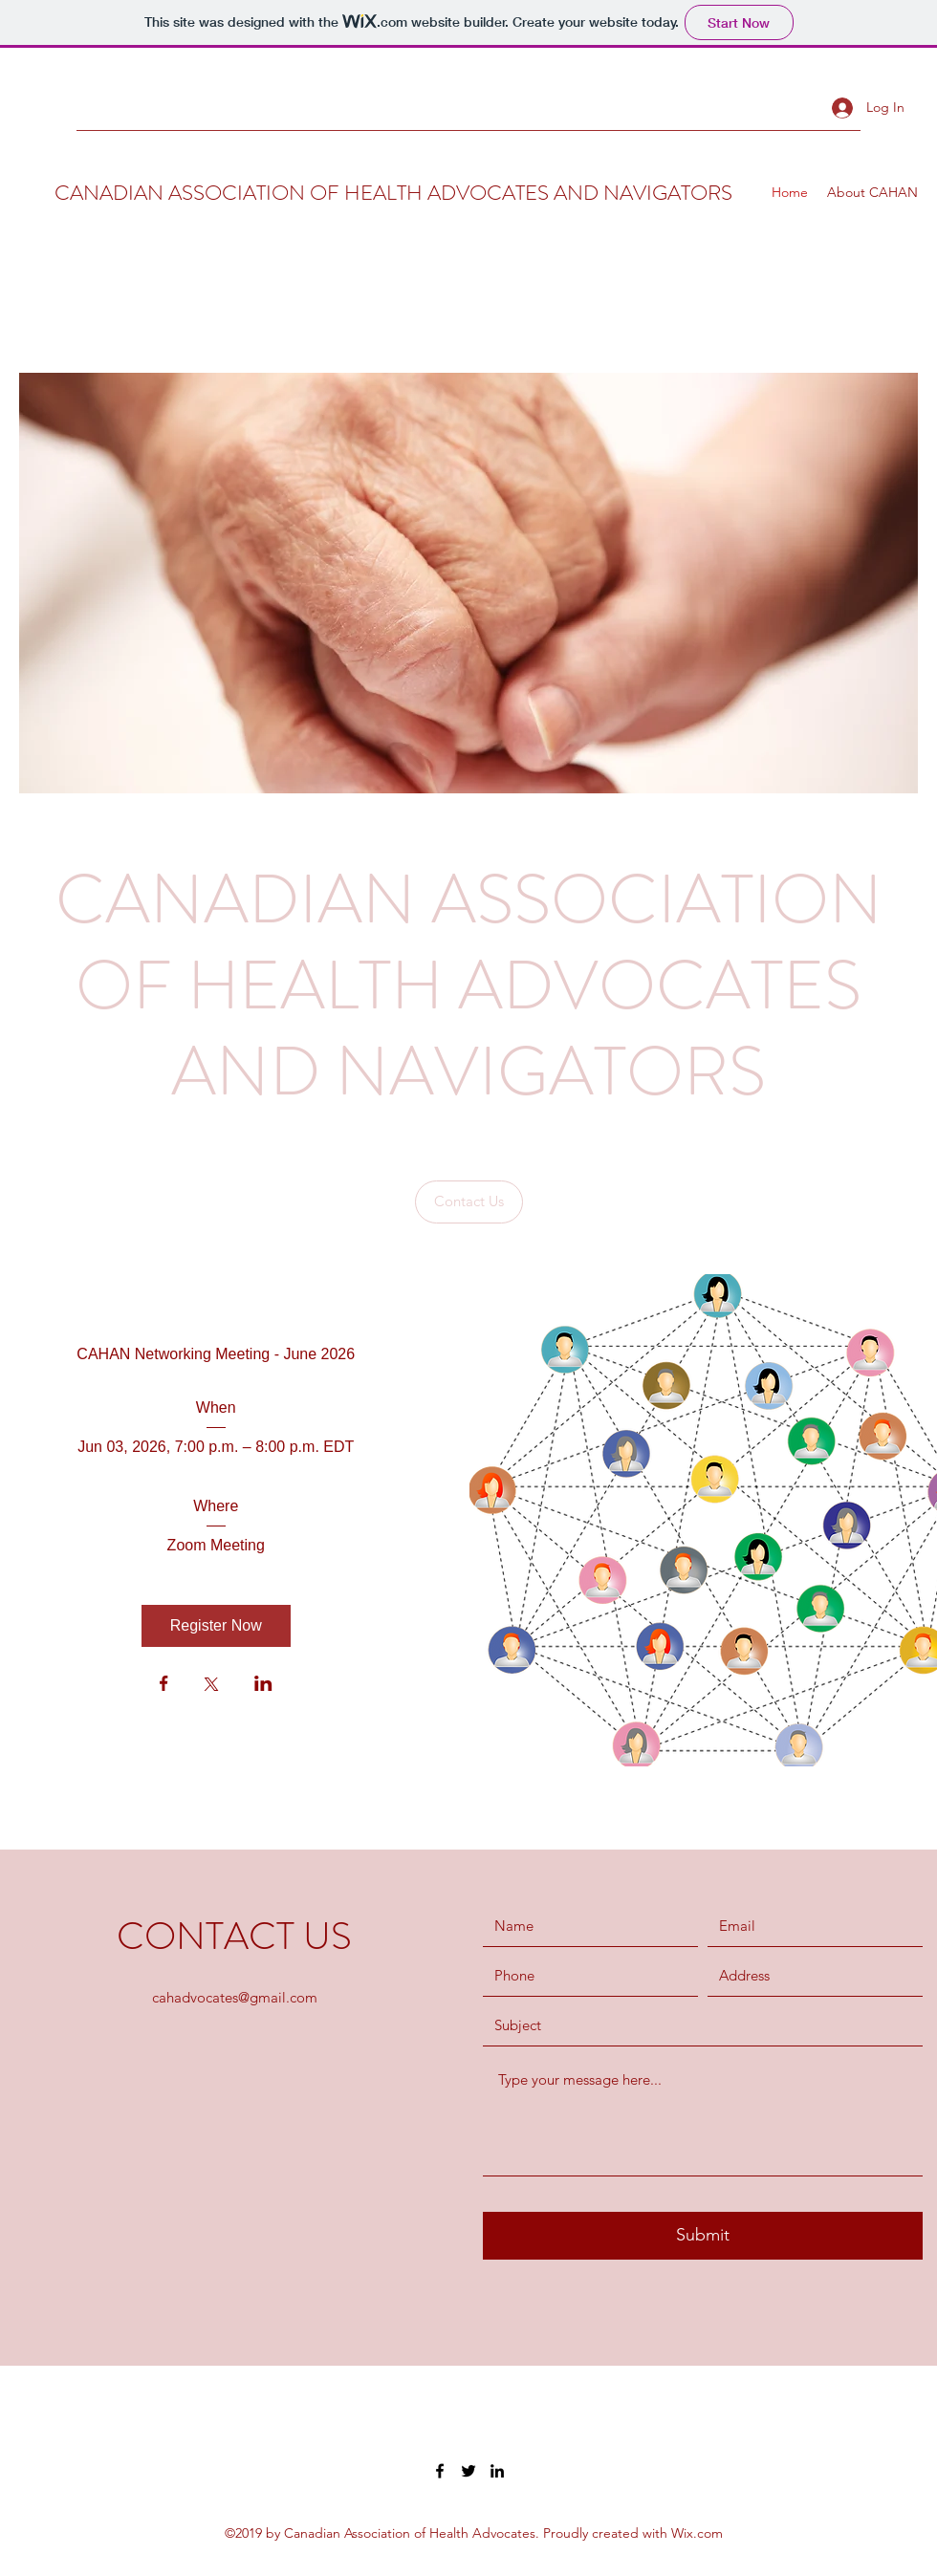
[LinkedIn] (497, 2470)
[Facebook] (439, 2470)
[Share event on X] (211, 1686)
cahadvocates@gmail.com (234, 1997)
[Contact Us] (469, 1201)
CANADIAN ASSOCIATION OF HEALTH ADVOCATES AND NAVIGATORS (393, 192)
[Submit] (703, 2236)
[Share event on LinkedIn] (263, 1685)
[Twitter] (468, 2470)
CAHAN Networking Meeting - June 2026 (215, 1354)
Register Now (216, 1625)
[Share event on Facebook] (164, 1685)
